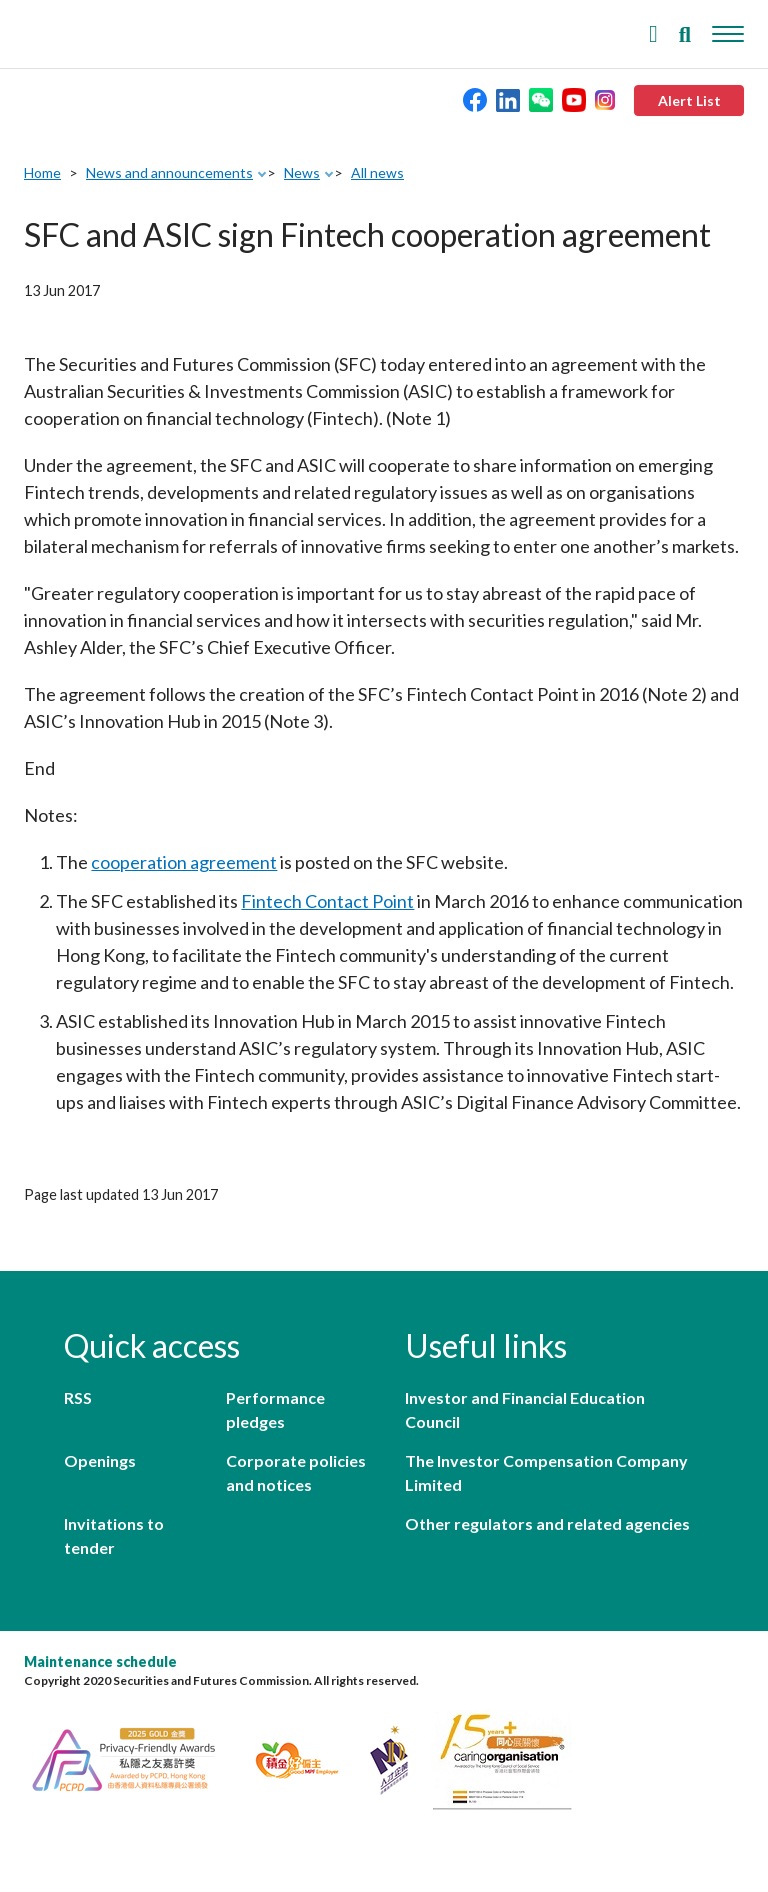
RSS (78, 1397)
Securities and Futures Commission (70, 29)
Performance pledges (275, 1409)
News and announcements (169, 172)
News (302, 172)
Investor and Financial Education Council (525, 1409)
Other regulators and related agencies (547, 1523)
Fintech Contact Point (327, 901)
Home (42, 172)
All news (377, 172)
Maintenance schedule (100, 1661)
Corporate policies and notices (296, 1472)
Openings (100, 1460)
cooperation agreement (184, 862)
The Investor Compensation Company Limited (546, 1472)
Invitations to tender (114, 1535)
